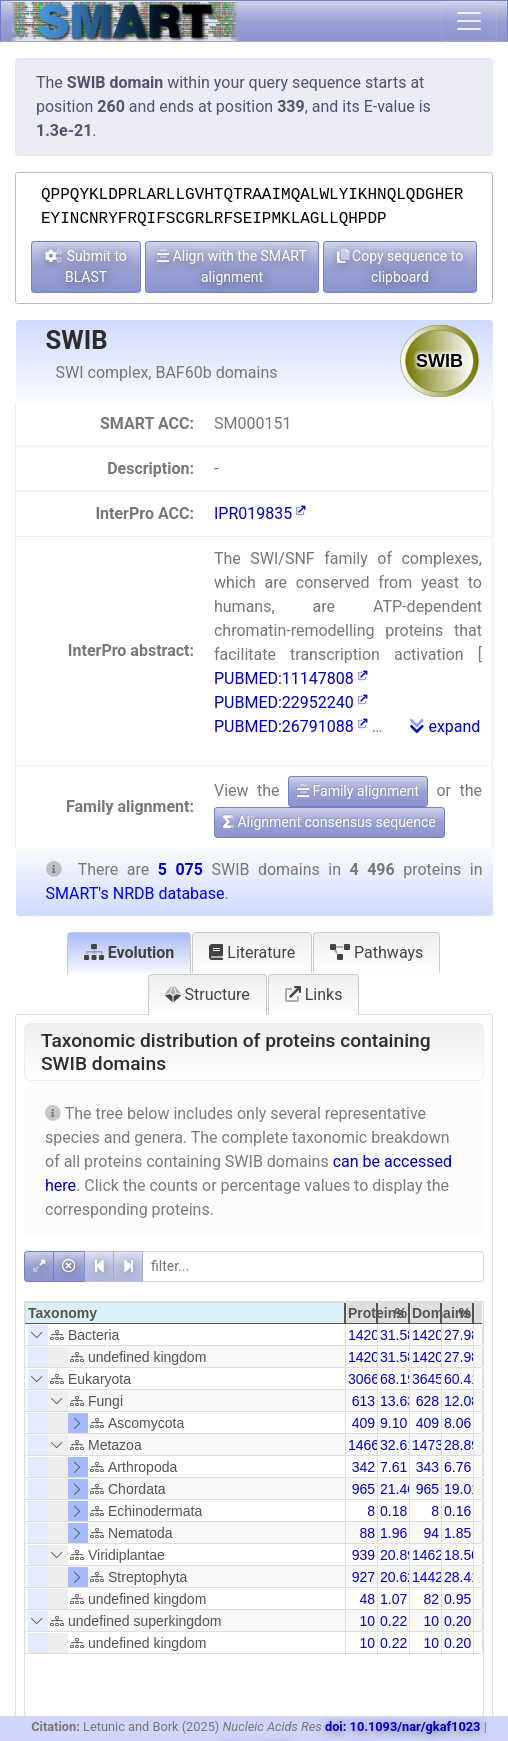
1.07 (393, 1599)
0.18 (393, 1511)
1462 (427, 1555)
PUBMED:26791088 (291, 726)
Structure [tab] (207, 994)
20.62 (397, 1577)
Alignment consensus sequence (329, 822)
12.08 (461, 1401)
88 (367, 1533)
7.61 (393, 1467)
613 (363, 1401)
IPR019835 (260, 513)
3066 (363, 1379)
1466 (363, 1445)
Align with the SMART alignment (232, 266)
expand (445, 726)
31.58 (397, 1335)
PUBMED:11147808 (291, 678)
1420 (363, 1335)
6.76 (457, 1467)
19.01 (461, 1489)
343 (427, 1467)
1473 (427, 1445)
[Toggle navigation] (469, 21)
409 (363, 1423)
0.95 (457, 1599)
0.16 (457, 1511)
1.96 (393, 1533)
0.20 (457, 1621)
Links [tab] (314, 994)
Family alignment (358, 791)
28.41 (461, 1577)
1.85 (457, 1533)
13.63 (397, 1401)
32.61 (397, 1445)
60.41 (461, 1379)
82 (431, 1599)
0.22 (393, 1621)
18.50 (461, 1555)
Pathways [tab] (376, 952)
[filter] (313, 1266)
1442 (427, 1577)
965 (363, 1489)
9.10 (393, 1423)
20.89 (397, 1555)
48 (367, 1599)
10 (367, 1621)
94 (431, 1533)
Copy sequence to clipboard (400, 266)
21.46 (397, 1489)
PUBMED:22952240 (291, 702)
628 (427, 1401)
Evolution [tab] (129, 952)
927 (363, 1577)
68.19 (397, 1379)
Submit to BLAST (86, 266)
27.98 (461, 1335)
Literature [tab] (252, 952)
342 (363, 1467)
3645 (427, 1379)
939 (363, 1555)
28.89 (461, 1445)
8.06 (457, 1423)
